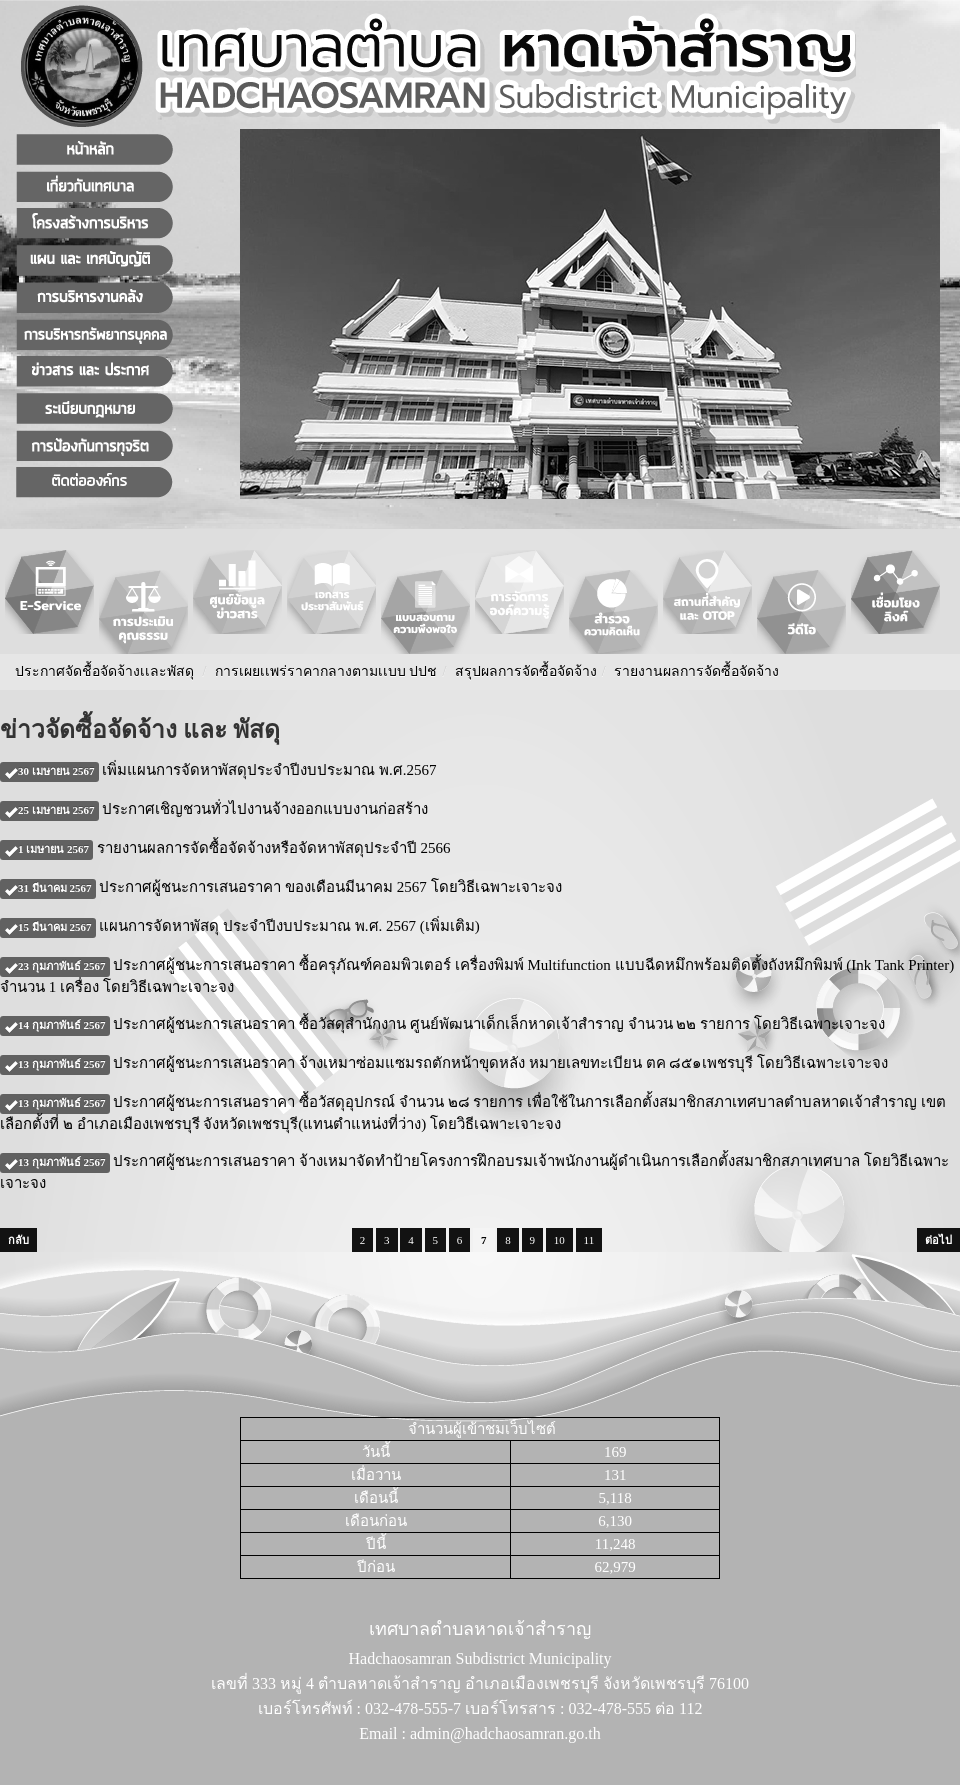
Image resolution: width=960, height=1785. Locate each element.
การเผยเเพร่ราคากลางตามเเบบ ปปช (326, 671)
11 (589, 1240)
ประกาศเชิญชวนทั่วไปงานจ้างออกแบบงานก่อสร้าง (214, 809)
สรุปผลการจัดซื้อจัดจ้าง (526, 671)
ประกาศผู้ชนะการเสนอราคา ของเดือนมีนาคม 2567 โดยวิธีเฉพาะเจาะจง (281, 887)
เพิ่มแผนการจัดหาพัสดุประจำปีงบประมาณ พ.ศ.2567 (218, 770)
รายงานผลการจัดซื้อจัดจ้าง (696, 671)
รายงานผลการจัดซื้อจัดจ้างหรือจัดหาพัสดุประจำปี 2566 (225, 848)
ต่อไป (938, 1240)
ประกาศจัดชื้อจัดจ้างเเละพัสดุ (104, 671)
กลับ (18, 1240)
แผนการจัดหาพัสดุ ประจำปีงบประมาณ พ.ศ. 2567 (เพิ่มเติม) (240, 926)
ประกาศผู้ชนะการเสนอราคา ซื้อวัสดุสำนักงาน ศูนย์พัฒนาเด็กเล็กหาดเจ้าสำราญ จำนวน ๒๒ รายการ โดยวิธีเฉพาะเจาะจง (442, 1024)
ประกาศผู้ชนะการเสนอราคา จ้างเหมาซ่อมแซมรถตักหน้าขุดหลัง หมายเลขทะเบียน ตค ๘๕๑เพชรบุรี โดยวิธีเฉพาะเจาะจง (444, 1063)
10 (559, 1240)
